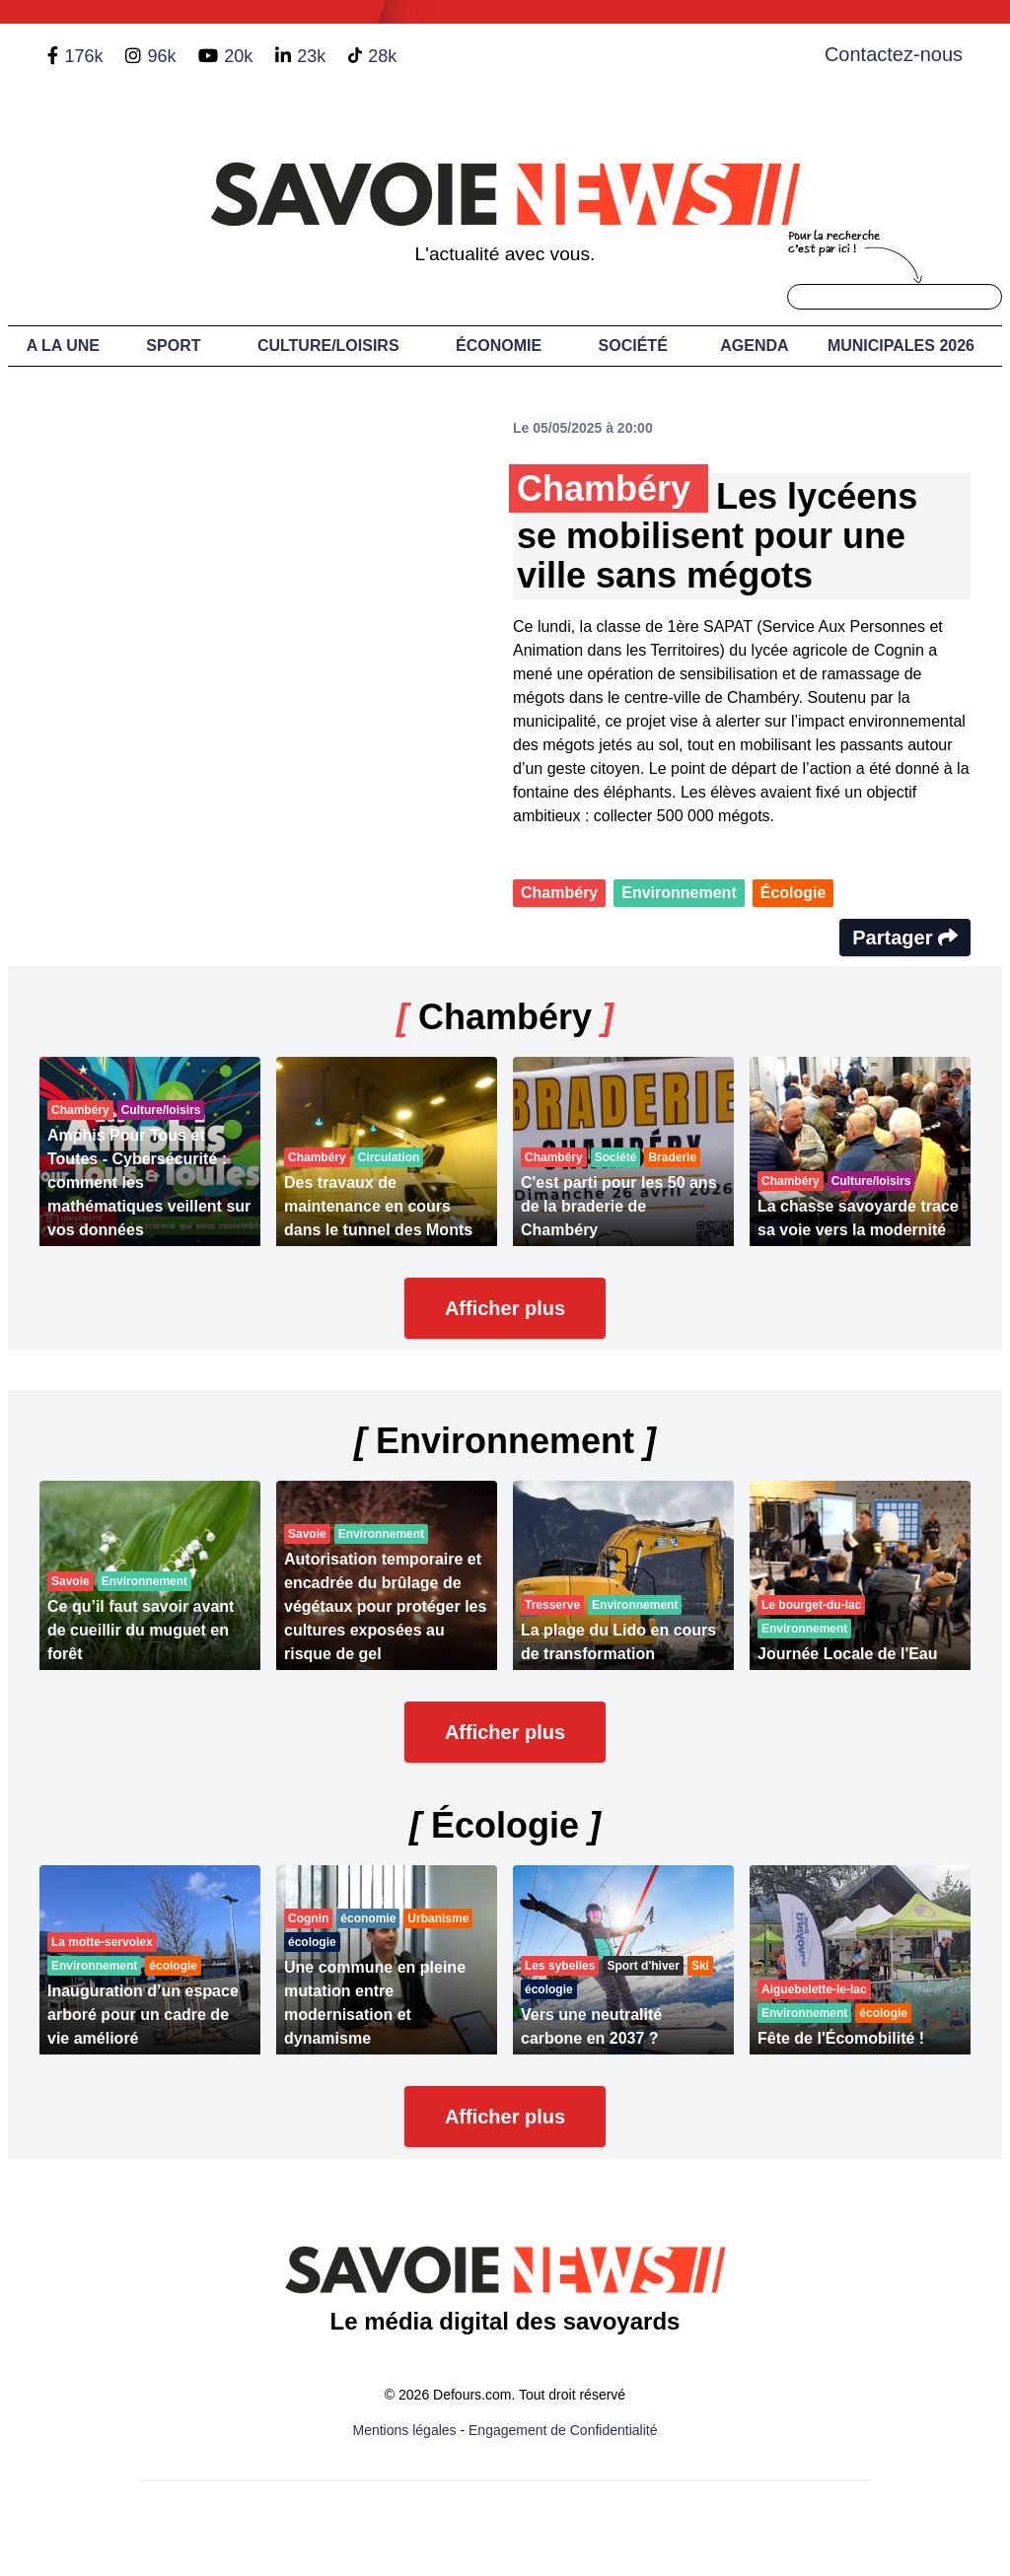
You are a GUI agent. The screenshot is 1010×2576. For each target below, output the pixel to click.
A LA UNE (63, 345)
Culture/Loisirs (328, 345)
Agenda (754, 345)
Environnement (678, 892)
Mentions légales (405, 2430)
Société (633, 345)
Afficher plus (505, 1308)
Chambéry (559, 892)
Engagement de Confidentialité (563, 2430)
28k (382, 56)
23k (311, 56)
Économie (498, 345)
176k (83, 56)
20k (238, 56)
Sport (173, 345)
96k (161, 56)
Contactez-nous (894, 54)
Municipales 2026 (901, 345)
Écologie (793, 892)
